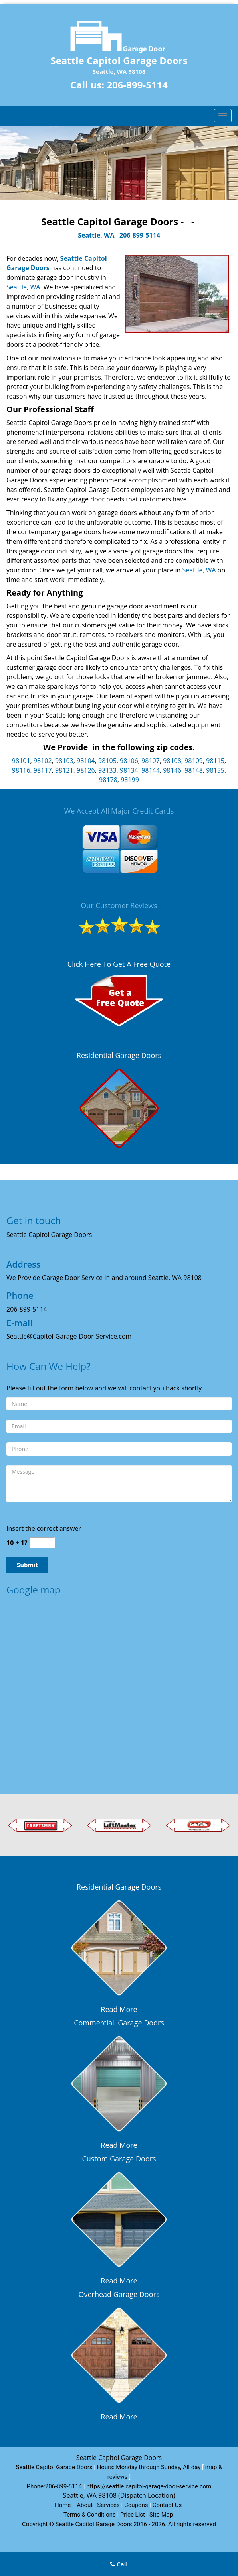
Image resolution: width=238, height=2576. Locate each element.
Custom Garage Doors (119, 2158)
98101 (21, 760)
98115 (215, 760)
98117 (43, 770)
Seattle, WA (96, 235)
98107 (150, 760)
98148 (193, 770)
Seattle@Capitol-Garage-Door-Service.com (68, 1336)
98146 (172, 770)
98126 (86, 770)
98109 (193, 760)
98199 (130, 779)
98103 (64, 760)
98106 (129, 760)
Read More (119, 2009)
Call (119, 2564)
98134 (129, 770)
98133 (107, 770)
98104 (86, 760)
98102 (43, 760)
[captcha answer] (42, 1543)
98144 (150, 770)
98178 (108, 779)
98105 (107, 760)
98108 (172, 760)
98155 (215, 770)
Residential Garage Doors (119, 1055)
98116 (21, 770)
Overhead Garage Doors (119, 2294)
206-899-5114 (137, 84)
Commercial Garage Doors (119, 2022)
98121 (64, 770)
